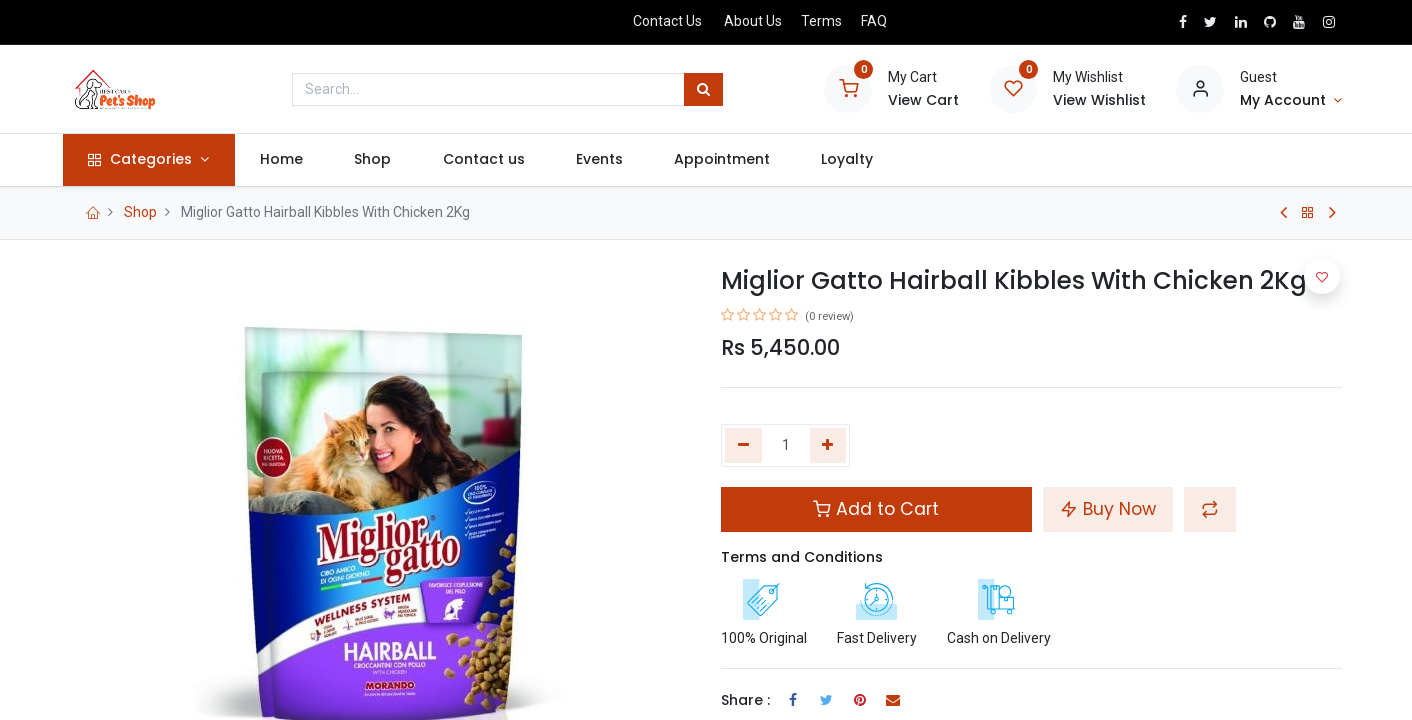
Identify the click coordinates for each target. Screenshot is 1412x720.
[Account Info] (1291, 101)
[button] (1210, 509)
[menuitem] (289, 160)
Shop (140, 212)
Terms (821, 21)
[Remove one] (743, 446)
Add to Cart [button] (876, 509)
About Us (753, 21)
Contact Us (667, 21)
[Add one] (828, 446)
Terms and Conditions (802, 557)
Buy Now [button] (1108, 509)
